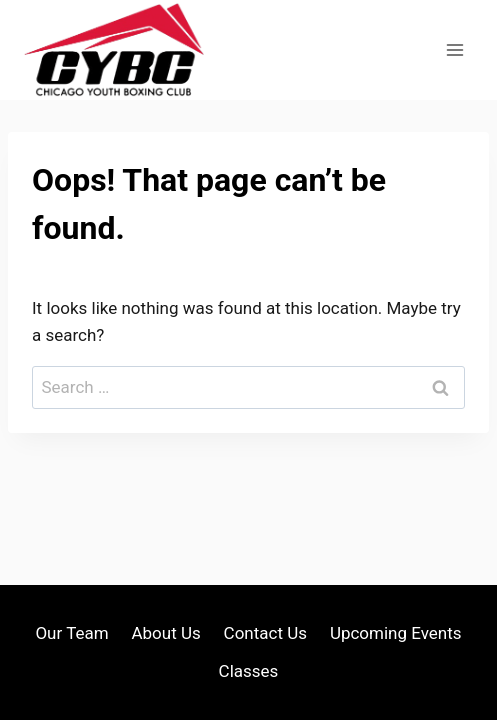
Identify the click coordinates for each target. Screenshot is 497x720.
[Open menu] (454, 49)
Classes (249, 671)
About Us (165, 633)
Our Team (71, 633)
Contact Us (265, 633)
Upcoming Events (396, 633)
